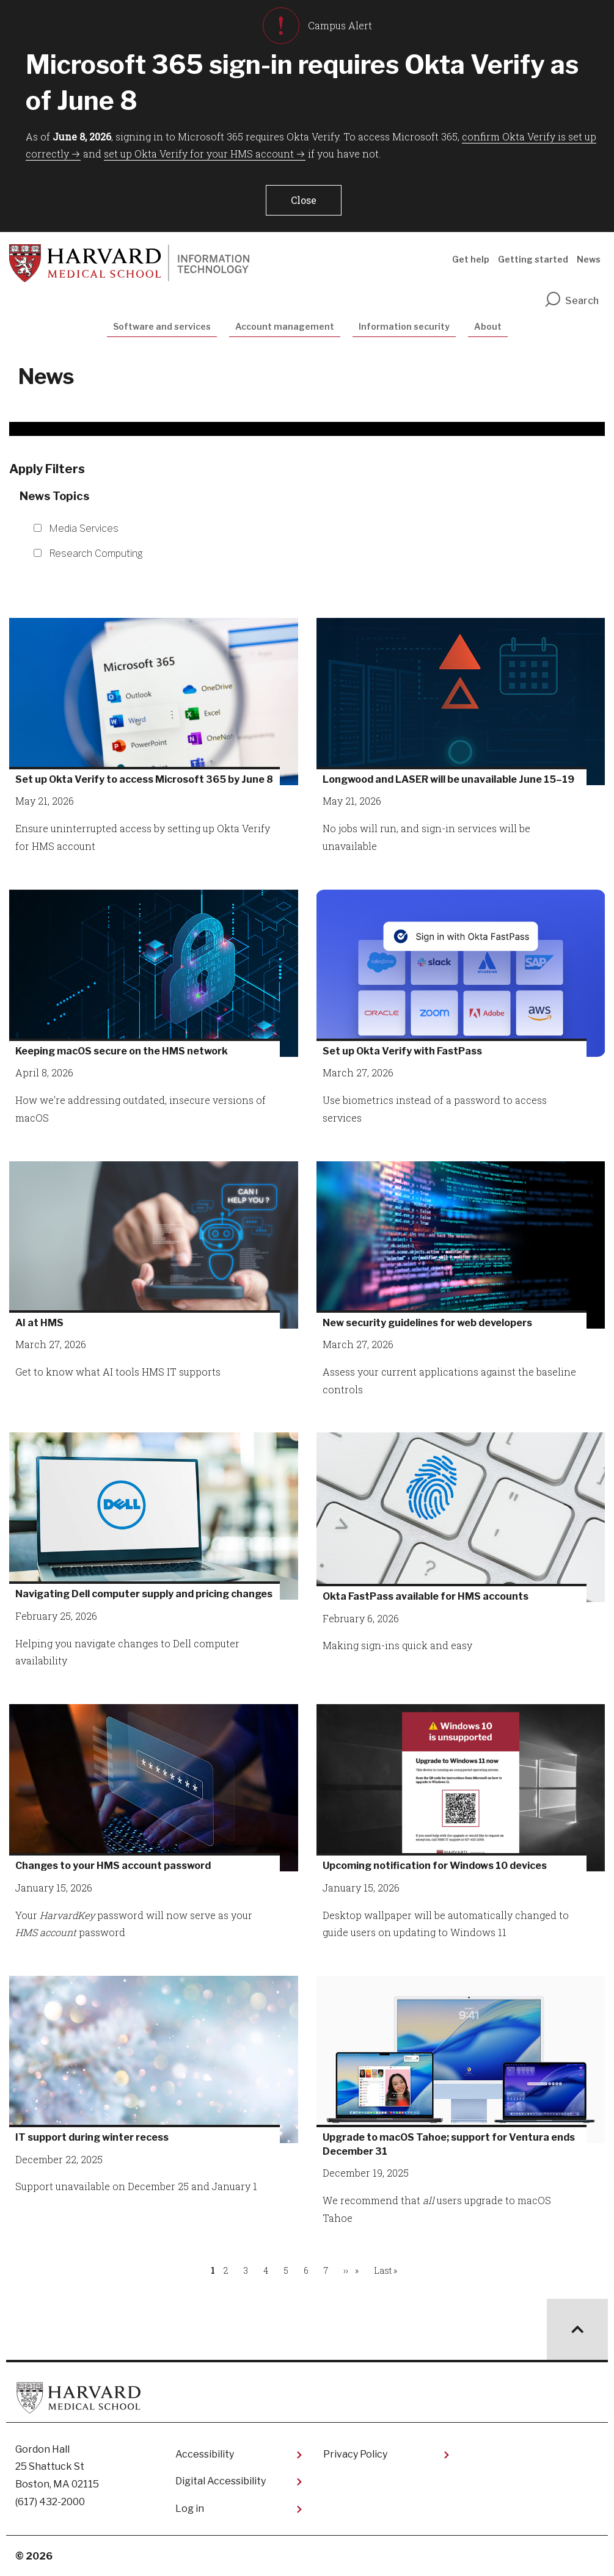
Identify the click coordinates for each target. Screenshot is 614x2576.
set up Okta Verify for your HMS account (199, 153)
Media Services (84, 528)
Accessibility (204, 2454)
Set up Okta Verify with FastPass (402, 1051)
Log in (189, 2508)
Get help (470, 259)
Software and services (162, 326)
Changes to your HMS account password (113, 1865)
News (589, 259)
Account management (284, 326)
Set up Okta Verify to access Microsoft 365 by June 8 (144, 779)
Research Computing (96, 553)
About (488, 326)
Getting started (533, 259)
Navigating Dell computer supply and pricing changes (143, 1594)
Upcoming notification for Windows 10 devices (435, 1865)
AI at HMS (39, 1323)
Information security (404, 326)
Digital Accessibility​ (220, 2481)
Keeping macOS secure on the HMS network (121, 1051)
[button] (304, 200)
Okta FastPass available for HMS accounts (425, 1596)
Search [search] (571, 300)
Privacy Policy (355, 2454)
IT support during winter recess (92, 2137)
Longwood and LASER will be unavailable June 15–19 (448, 779)
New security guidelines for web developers (427, 1323)
